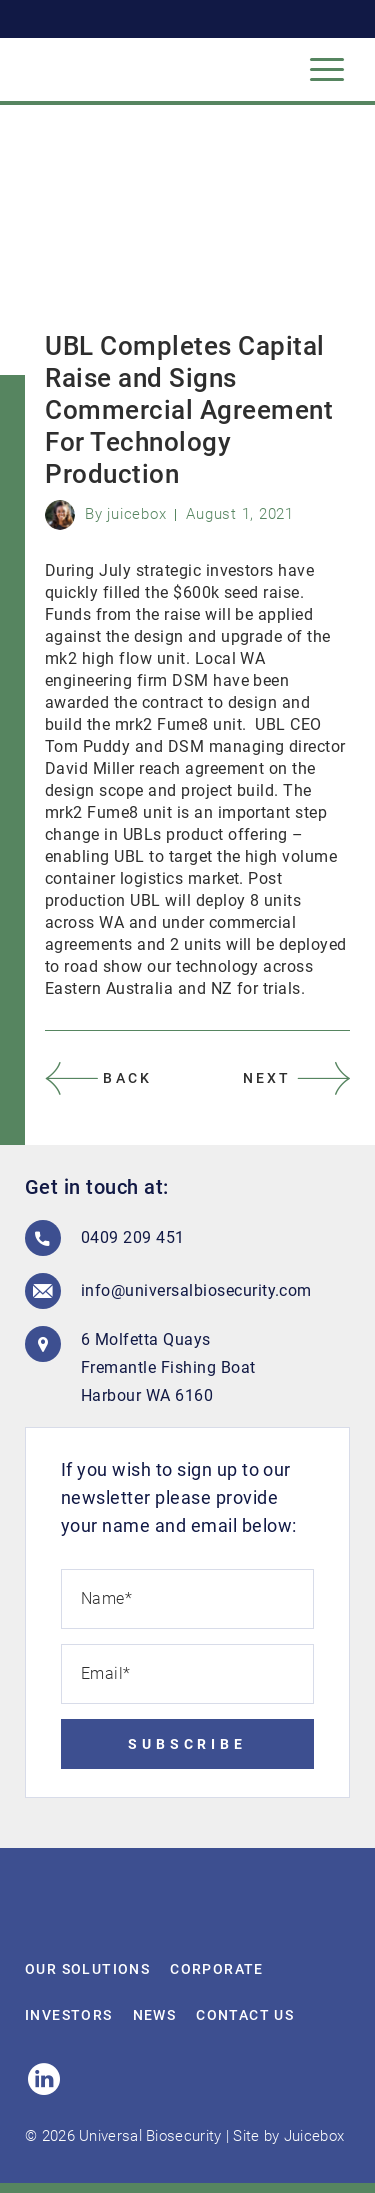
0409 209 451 (133, 1237)
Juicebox (314, 2136)
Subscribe (187, 1744)
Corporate (217, 1969)
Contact (245, 2015)
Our (87, 1969)
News (155, 2015)
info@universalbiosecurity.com (181, 1290)
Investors (69, 2015)
